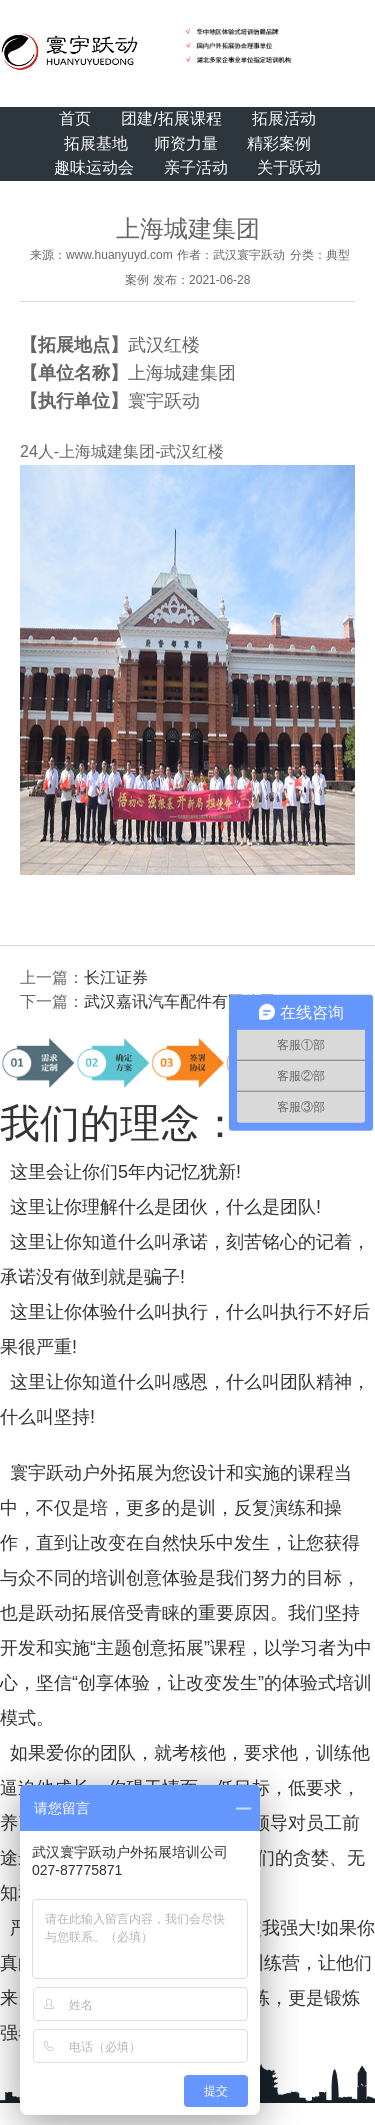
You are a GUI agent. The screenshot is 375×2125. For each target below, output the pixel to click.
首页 (75, 118)
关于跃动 (289, 167)
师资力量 (186, 143)
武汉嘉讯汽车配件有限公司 (180, 1001)
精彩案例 (279, 143)
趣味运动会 (94, 167)
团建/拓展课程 (171, 118)
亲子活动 (196, 167)
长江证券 (116, 977)
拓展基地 (96, 143)
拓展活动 (284, 118)
